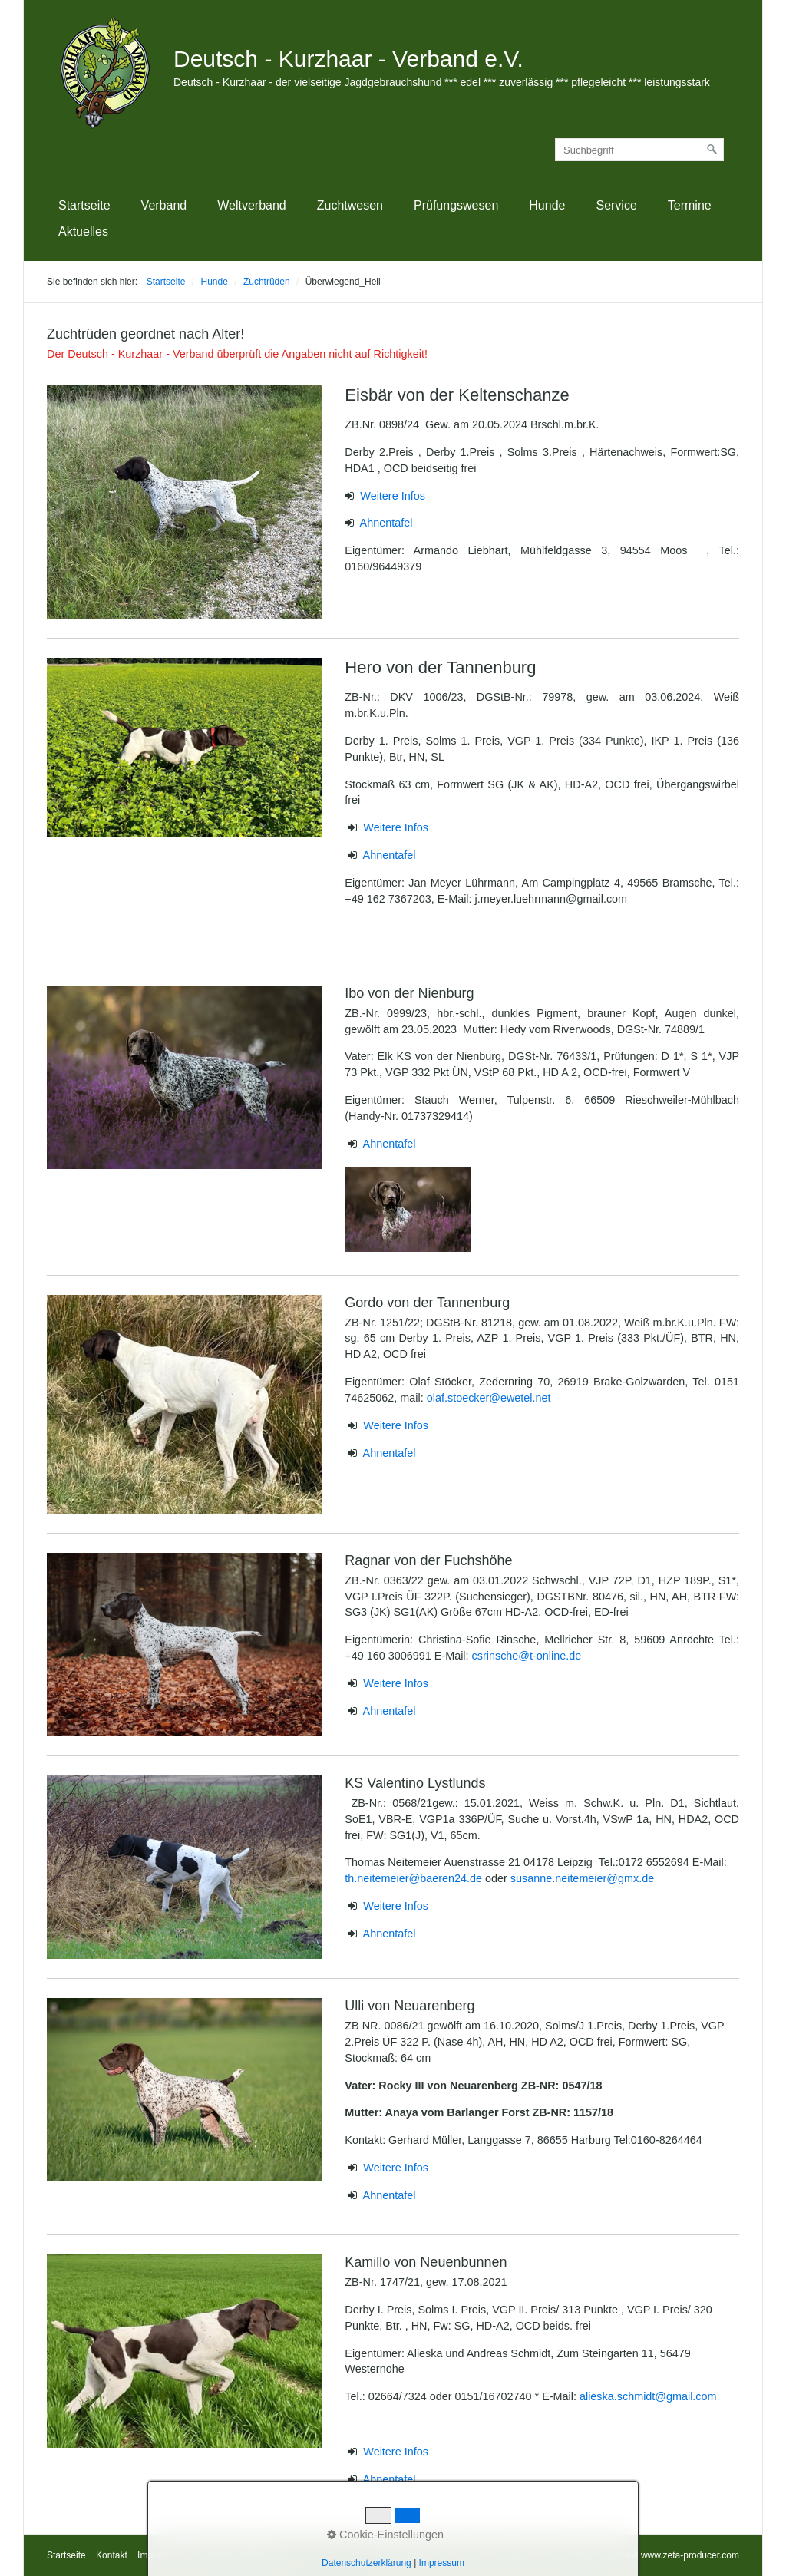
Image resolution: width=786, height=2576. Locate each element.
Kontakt (111, 2555)
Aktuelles (83, 231)
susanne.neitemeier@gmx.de (582, 1878)
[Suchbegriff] (639, 149)
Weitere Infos (392, 496)
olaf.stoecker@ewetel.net (489, 1398)
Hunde (547, 205)
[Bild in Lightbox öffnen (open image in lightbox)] (184, 502)
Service (616, 205)
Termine (690, 205)
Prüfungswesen (456, 205)
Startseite (84, 205)
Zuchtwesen (350, 205)
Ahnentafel (386, 523)
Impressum (160, 2555)
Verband (164, 205)
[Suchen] (712, 149)
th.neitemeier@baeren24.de (415, 1878)
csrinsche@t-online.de (527, 1656)
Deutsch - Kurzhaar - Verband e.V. (348, 58)
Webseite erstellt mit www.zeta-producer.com (647, 2555)
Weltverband (251, 205)
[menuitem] (84, 206)
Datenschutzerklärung (238, 2555)
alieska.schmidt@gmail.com (648, 2396)
